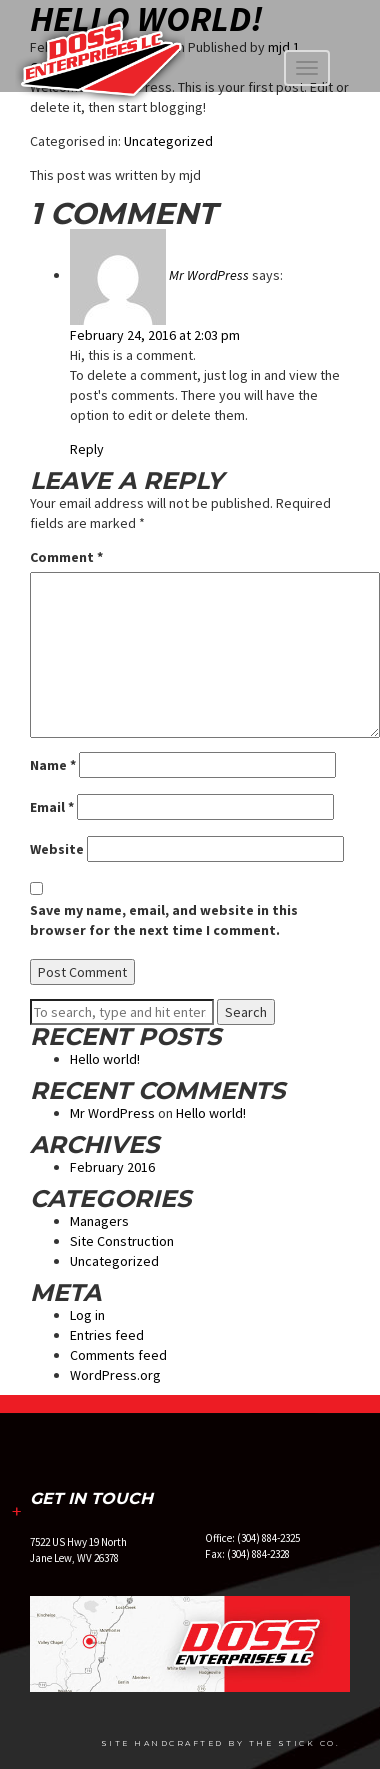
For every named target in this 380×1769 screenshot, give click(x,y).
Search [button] (246, 1012)
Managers (99, 1221)
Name (53, 765)
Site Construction (122, 1241)
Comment (66, 557)
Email (52, 807)
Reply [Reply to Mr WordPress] (87, 449)
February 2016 (112, 1167)
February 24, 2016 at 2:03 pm (155, 335)
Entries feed (107, 1335)
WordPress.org (115, 1375)
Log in (87, 1315)
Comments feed (118, 1355)
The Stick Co (292, 1743)
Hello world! (105, 1059)
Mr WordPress (209, 275)
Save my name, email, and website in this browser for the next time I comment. (164, 920)
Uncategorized (168, 141)
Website (57, 849)
